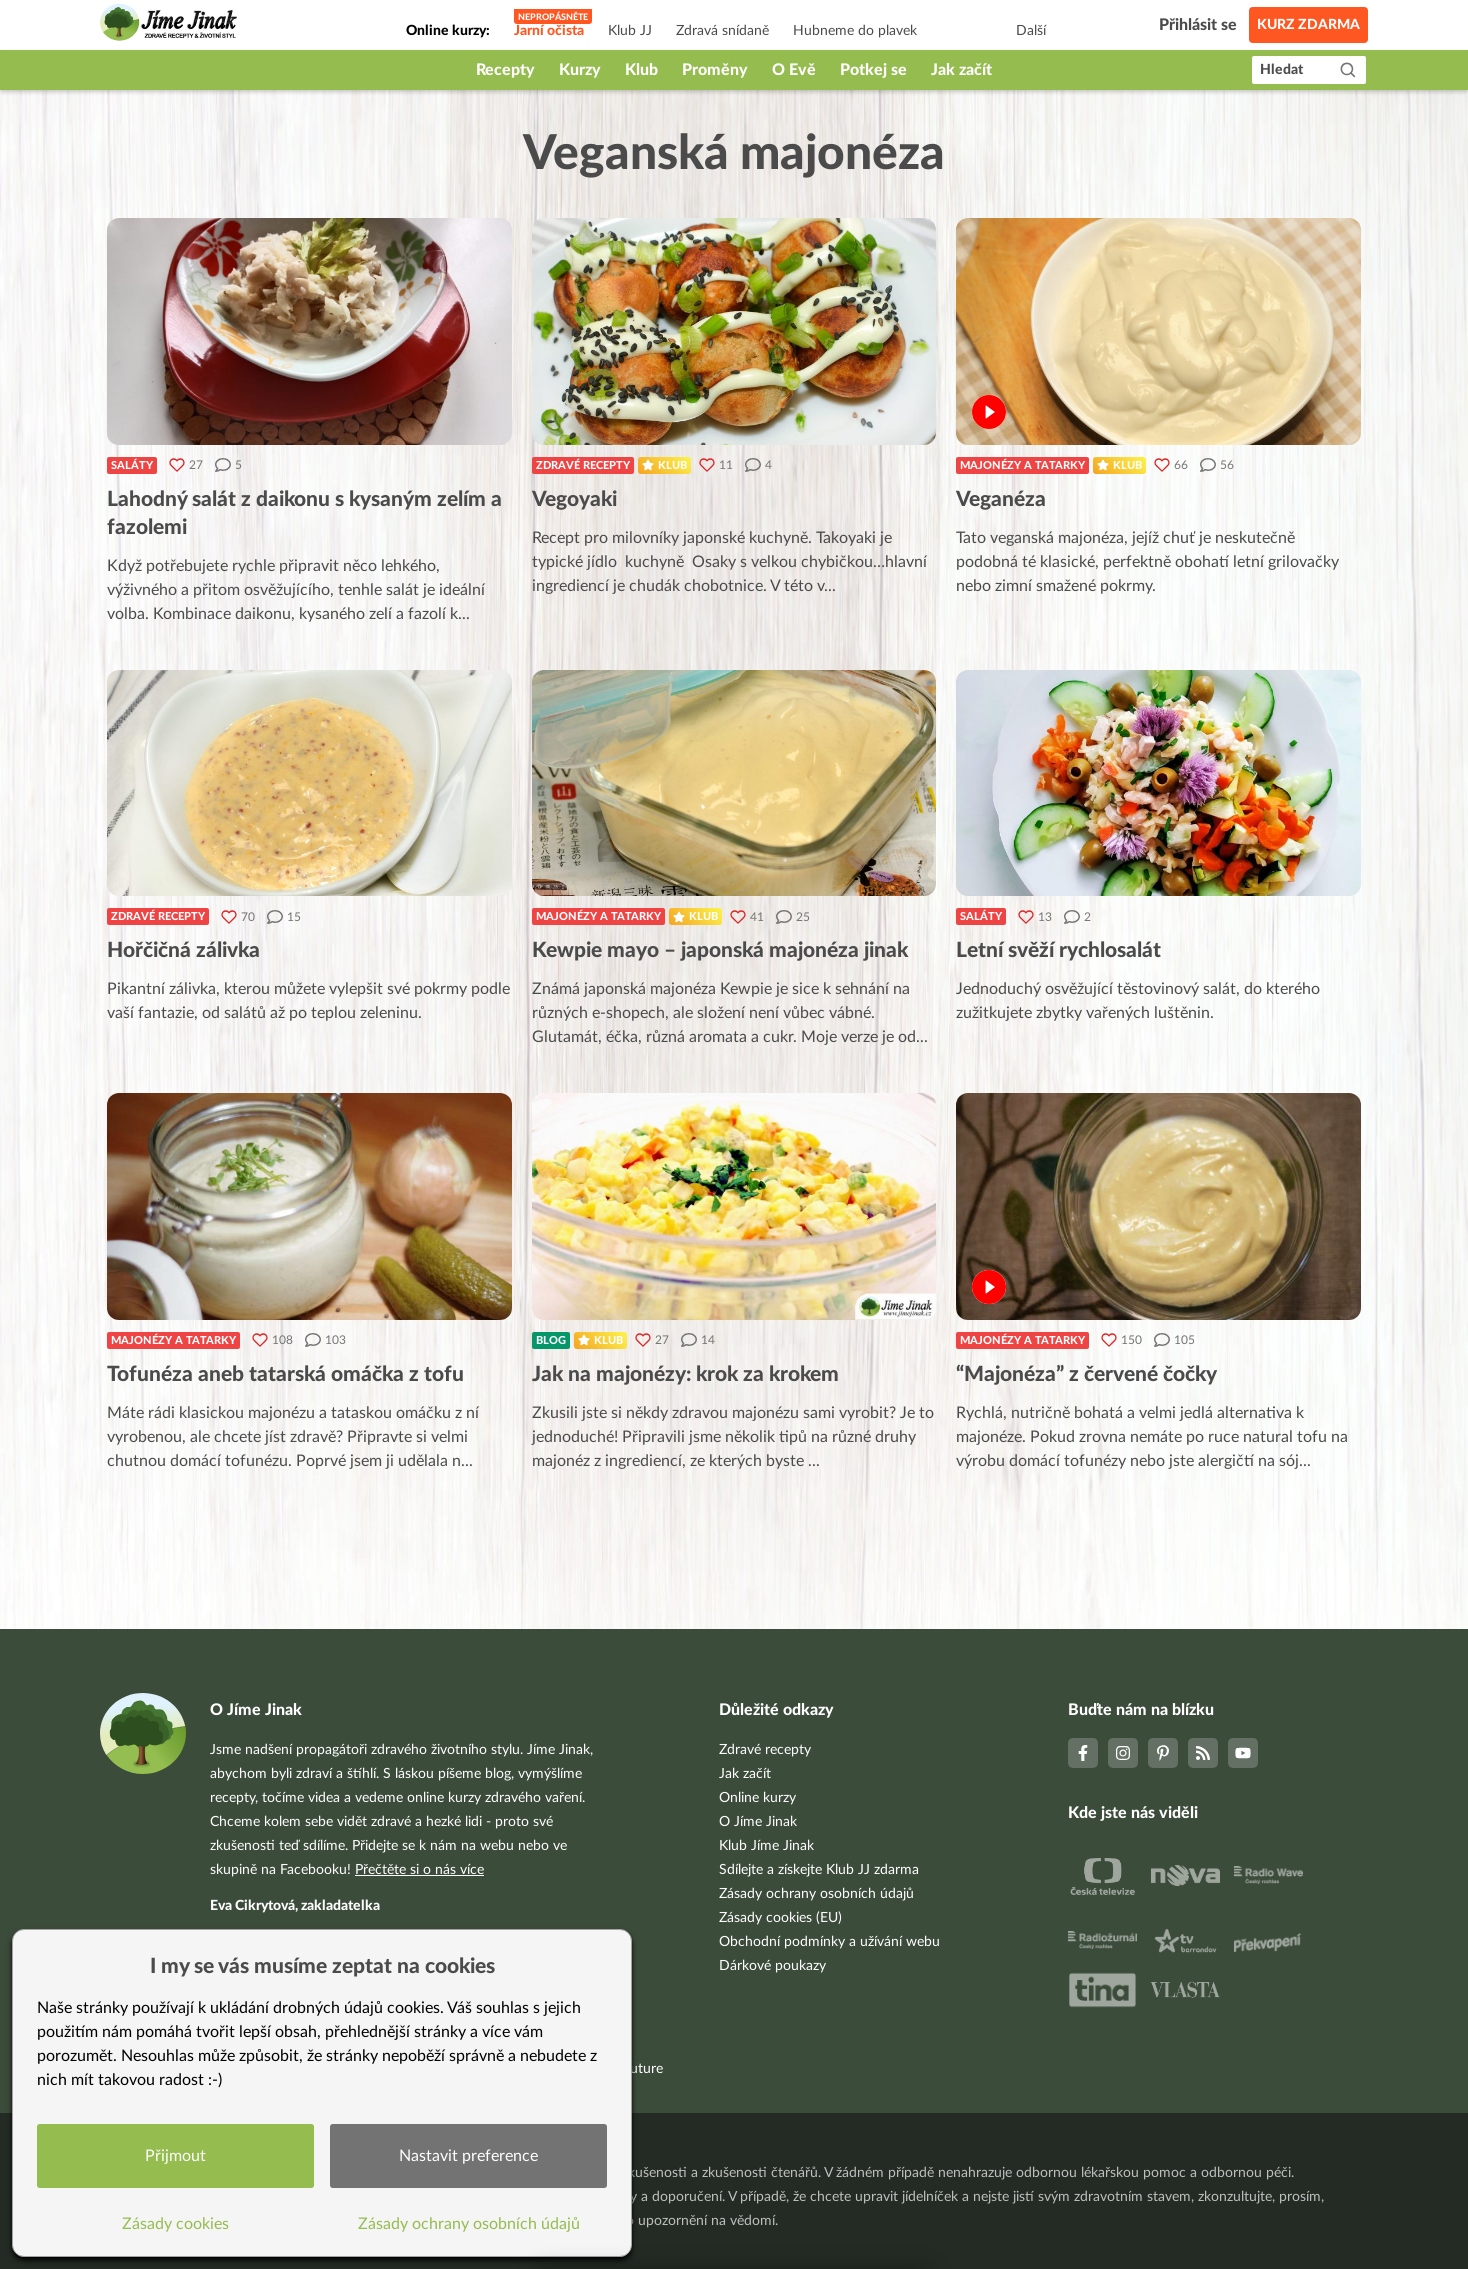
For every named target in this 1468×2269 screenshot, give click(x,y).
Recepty (505, 70)
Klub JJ (630, 31)
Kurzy (580, 70)
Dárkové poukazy (772, 1966)
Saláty (132, 465)
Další (1031, 31)
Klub (641, 70)
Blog (551, 1340)
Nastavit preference (468, 2156)
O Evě (794, 70)
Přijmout (175, 2156)
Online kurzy (757, 1798)
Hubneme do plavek (855, 31)
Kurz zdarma (1308, 25)
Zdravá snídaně (722, 31)
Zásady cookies (175, 2224)
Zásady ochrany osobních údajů (816, 1894)
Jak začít (961, 70)
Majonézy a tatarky (1022, 465)
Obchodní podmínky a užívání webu (829, 1942)
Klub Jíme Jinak (766, 1846)
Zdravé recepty (583, 465)
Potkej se (873, 70)
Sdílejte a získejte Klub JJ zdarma (819, 1870)
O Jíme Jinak (758, 1822)
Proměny (715, 70)
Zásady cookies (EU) (780, 1918)
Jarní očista (549, 31)
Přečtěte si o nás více (419, 1870)
